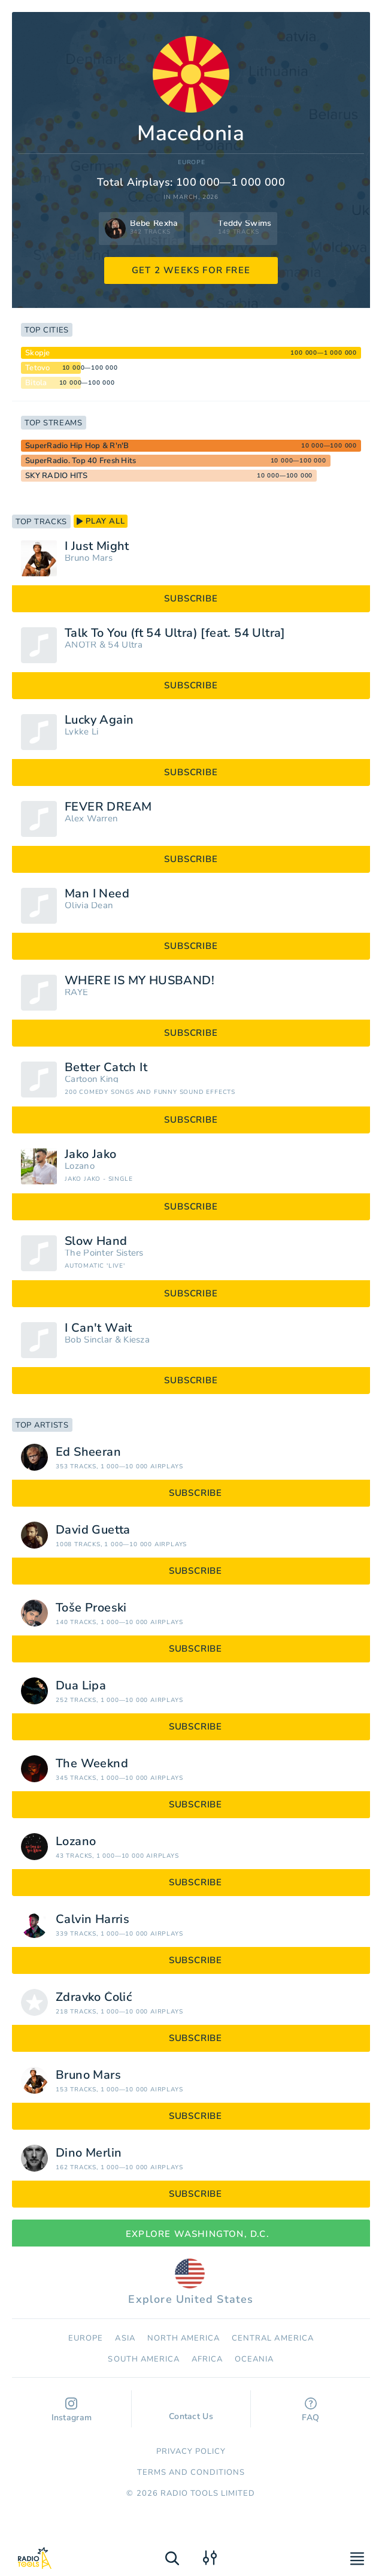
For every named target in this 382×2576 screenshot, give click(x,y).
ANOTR (81, 645)
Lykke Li (81, 731)
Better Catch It (106, 1068)
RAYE (76, 992)
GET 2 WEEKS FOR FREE (191, 270)
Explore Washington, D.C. (191, 2234)
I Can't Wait (98, 1328)
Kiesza (136, 1340)
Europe (191, 163)
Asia (125, 2338)
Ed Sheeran (88, 1452)
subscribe (190, 598)
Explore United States (190, 2282)
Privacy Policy (191, 2451)
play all (101, 521)
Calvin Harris (92, 1919)
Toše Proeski (91, 1608)
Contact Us (191, 2410)
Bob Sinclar (88, 1340)
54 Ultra (125, 645)
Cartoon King (92, 1079)
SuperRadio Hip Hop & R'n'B (77, 445)
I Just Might (97, 546)
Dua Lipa (81, 1686)
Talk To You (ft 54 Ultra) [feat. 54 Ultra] (175, 633)
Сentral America (273, 2338)
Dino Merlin (89, 2153)
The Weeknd (92, 1764)
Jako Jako (91, 1154)
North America (183, 2338)
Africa (207, 2359)
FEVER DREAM (108, 807)
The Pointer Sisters (104, 1253)
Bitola (36, 382)
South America (144, 2359)
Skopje (37, 352)
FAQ (310, 2410)
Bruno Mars (89, 558)
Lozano (80, 1166)
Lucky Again (99, 720)
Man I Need (97, 894)
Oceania (254, 2359)
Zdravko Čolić (94, 1997)
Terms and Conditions (191, 2472)
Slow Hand (96, 1241)
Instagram (71, 2410)
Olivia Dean (89, 905)
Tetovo (37, 367)
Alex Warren (91, 818)
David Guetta (93, 1530)
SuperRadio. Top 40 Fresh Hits (80, 460)
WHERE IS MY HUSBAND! (139, 981)
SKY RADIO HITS (56, 475)
